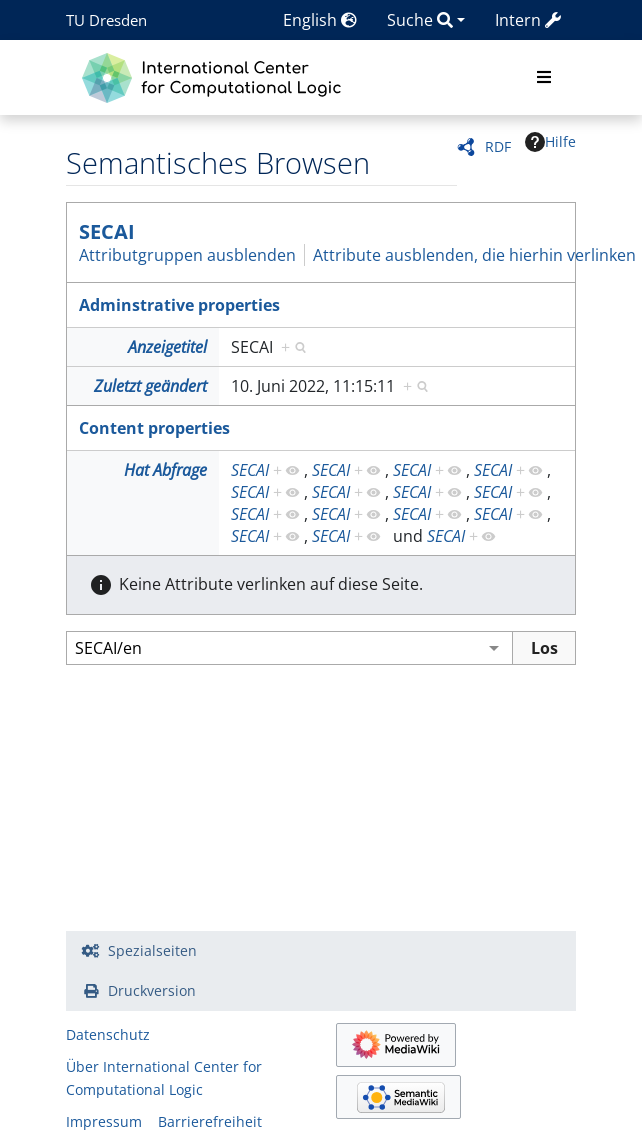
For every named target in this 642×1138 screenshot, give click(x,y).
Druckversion (152, 990)
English (320, 20)
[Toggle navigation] (544, 78)
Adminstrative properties (179, 305)
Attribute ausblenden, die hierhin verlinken (474, 255)
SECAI (107, 231)
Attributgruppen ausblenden (187, 255)
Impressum (104, 1121)
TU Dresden (106, 20)
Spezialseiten (152, 950)
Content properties (154, 428)
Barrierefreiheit (210, 1121)
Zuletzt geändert (150, 386)
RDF (498, 146)
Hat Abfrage (165, 470)
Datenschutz (108, 1034)
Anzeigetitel (167, 347)
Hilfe (550, 142)
